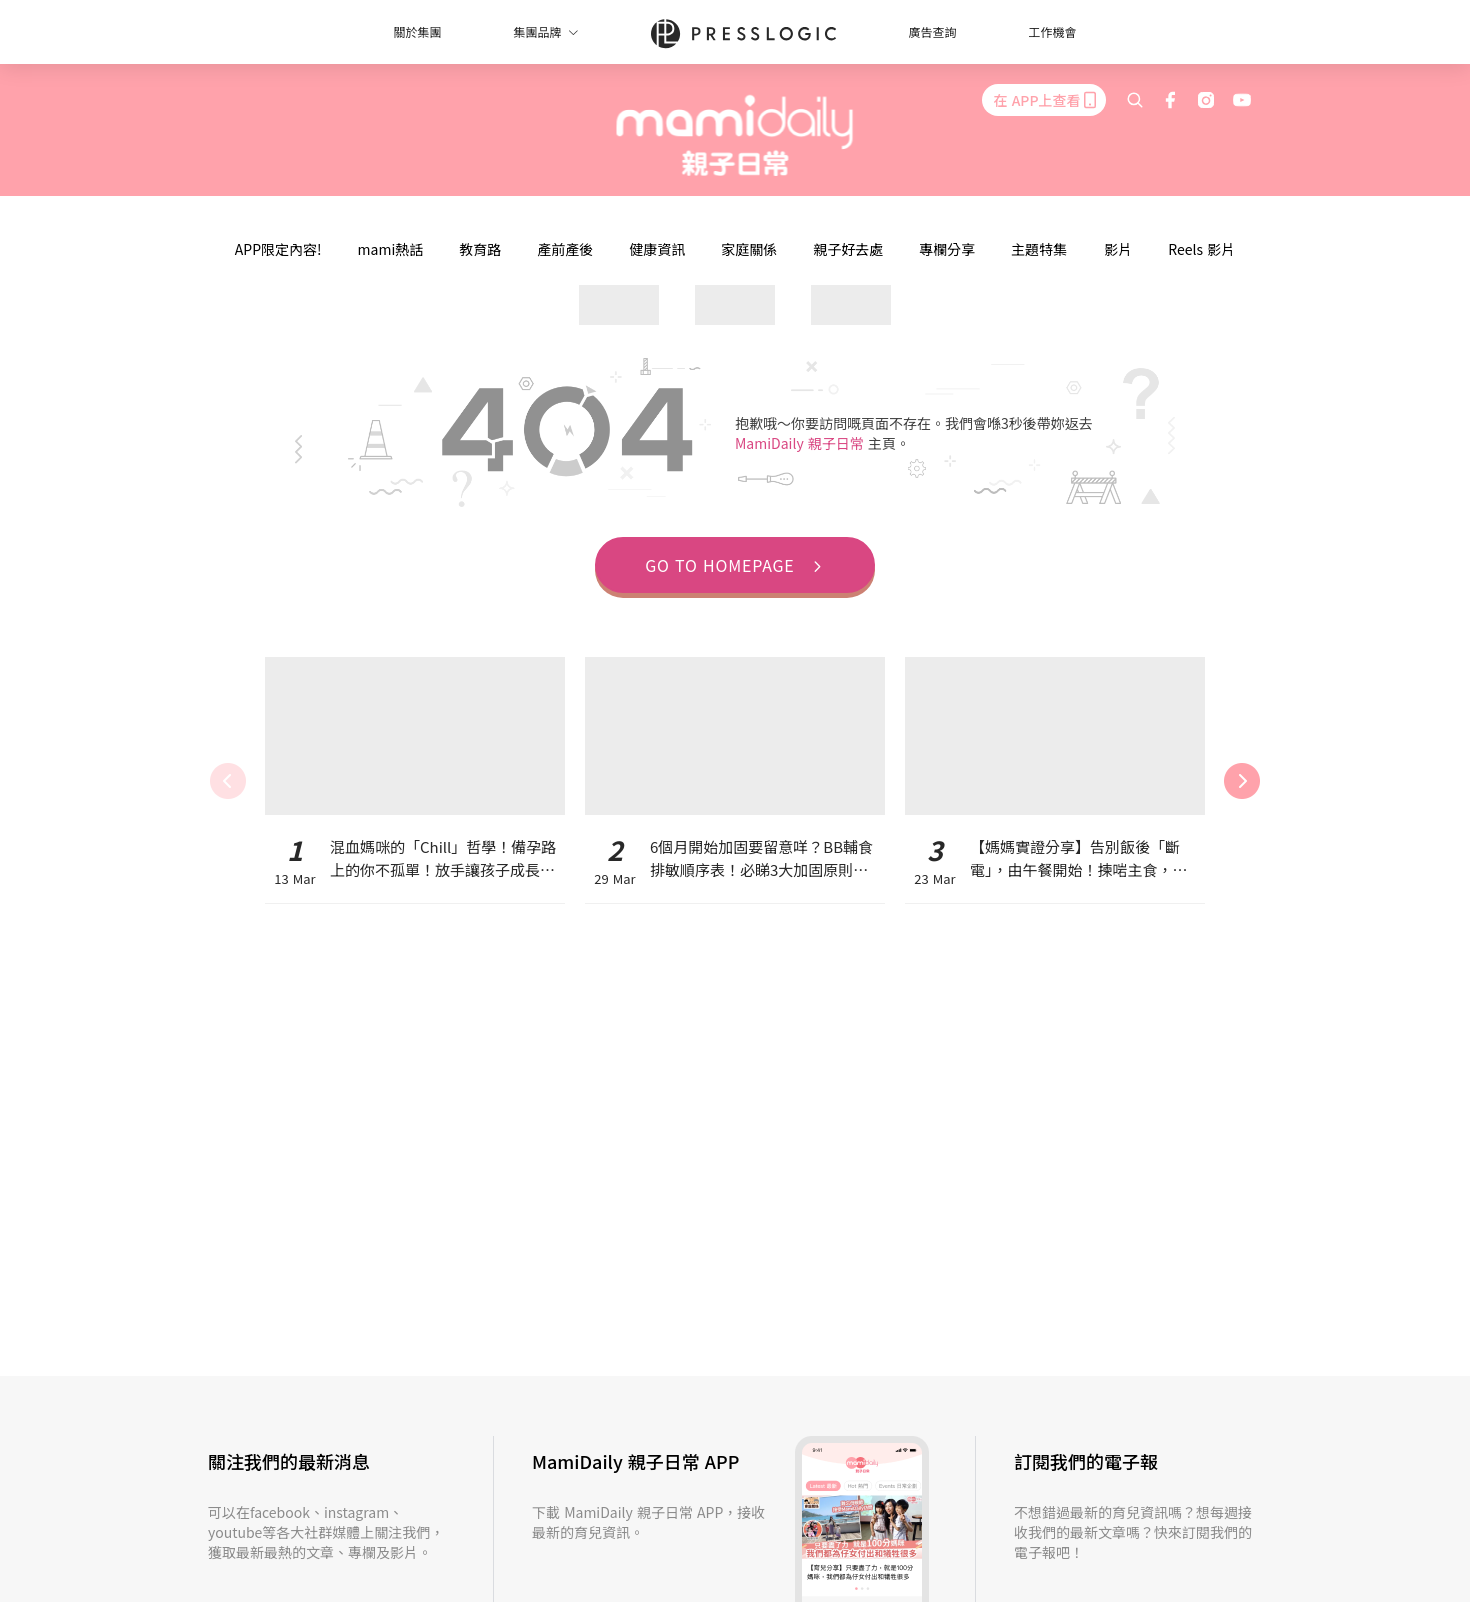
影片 (1118, 249)
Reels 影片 (1201, 249)
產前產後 (565, 249)
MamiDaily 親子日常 (801, 443)
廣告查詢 (933, 31)
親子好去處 (848, 249)
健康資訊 (657, 249)
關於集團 (417, 31)
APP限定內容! (278, 249)
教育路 (480, 249)
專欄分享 (947, 249)
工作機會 (1053, 31)
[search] (1135, 100)
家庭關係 (749, 249)
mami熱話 (391, 249)
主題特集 (1039, 249)
